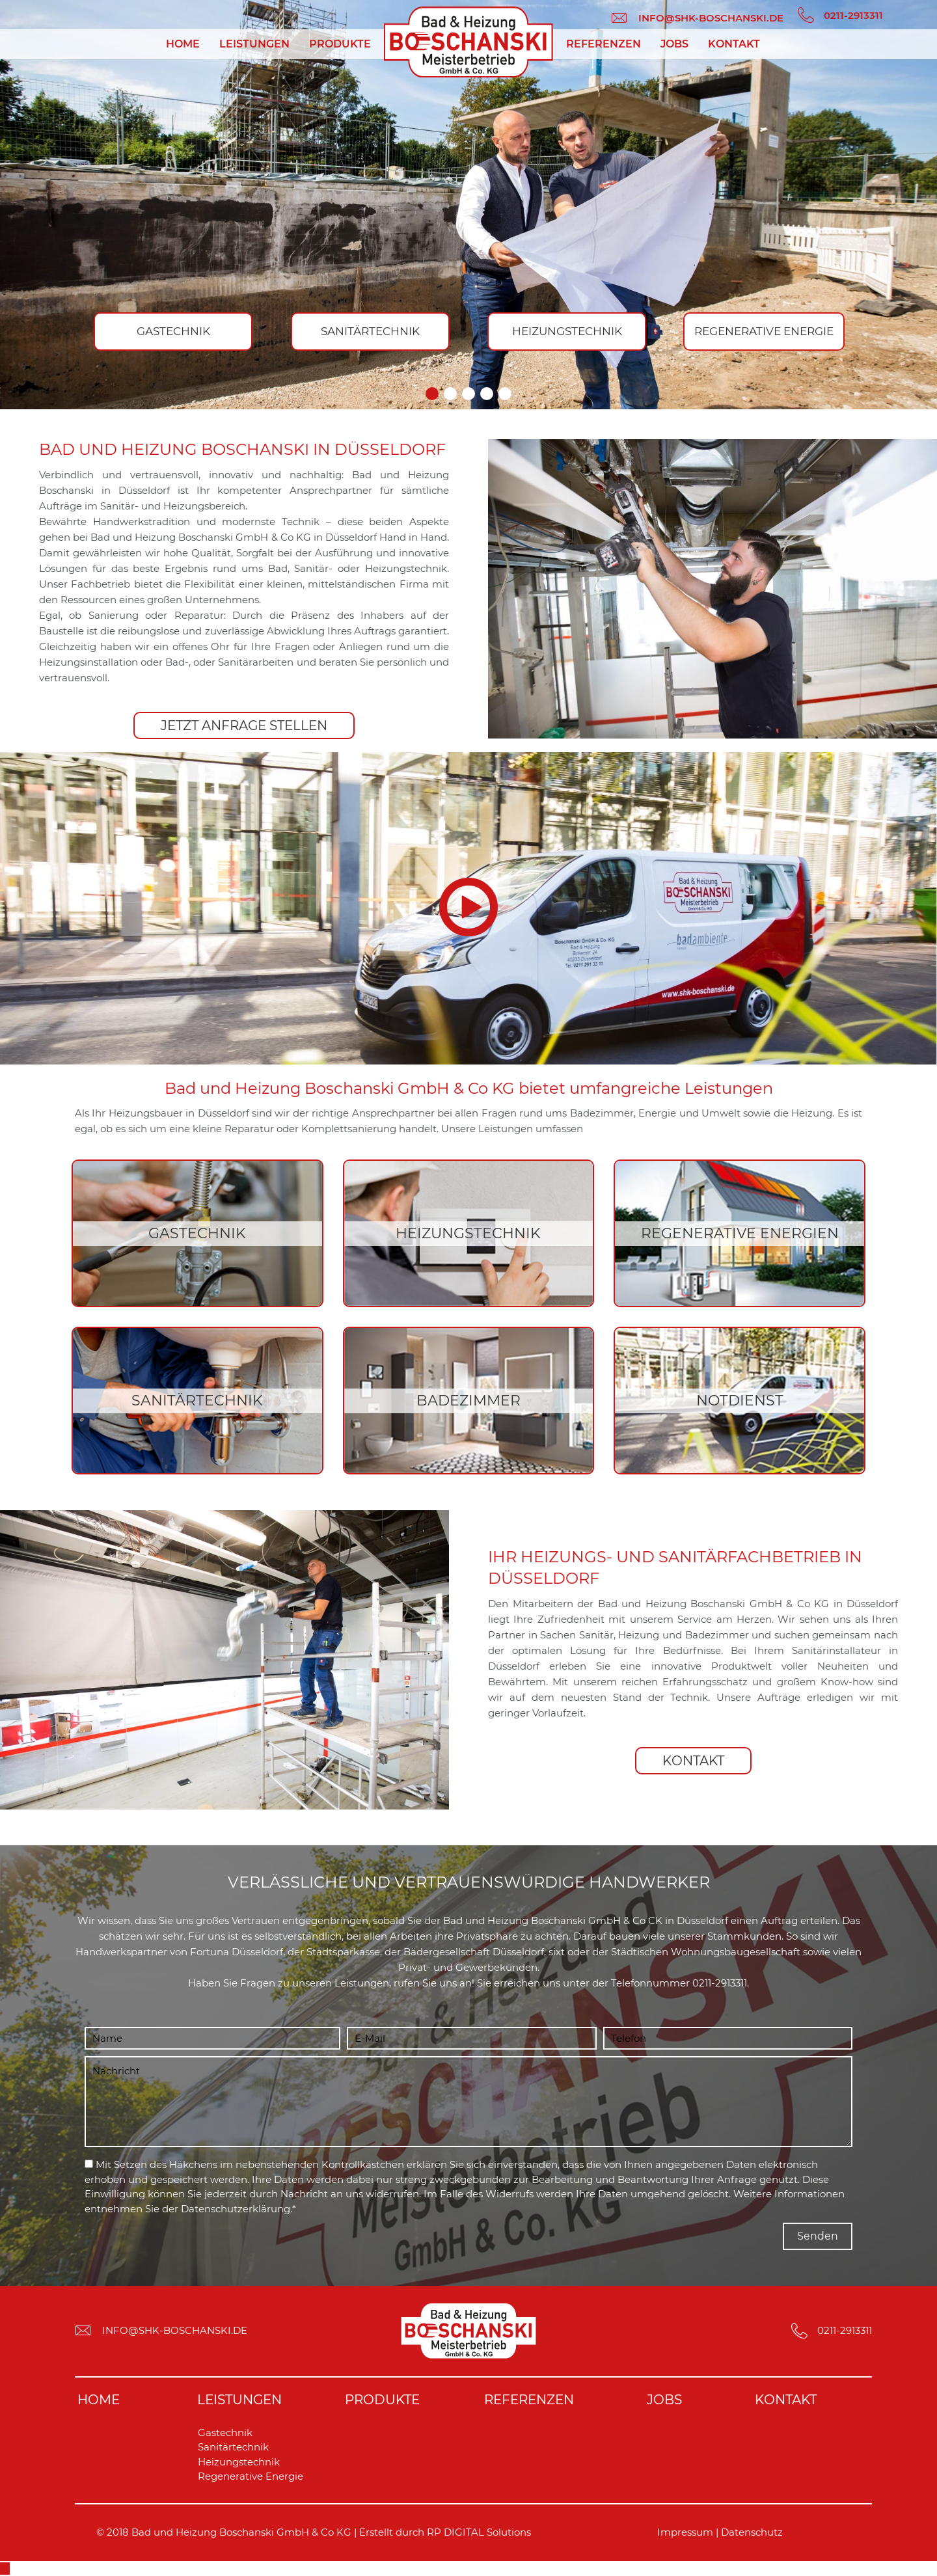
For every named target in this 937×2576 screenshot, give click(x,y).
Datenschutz (752, 2532)
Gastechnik (225, 2432)
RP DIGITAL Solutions (479, 2532)
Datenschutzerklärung (235, 2209)
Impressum (685, 2532)
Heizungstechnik (239, 2462)
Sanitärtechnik (233, 2447)
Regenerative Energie (250, 2476)
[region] (468, 204)
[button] (432, 393)
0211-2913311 (719, 1983)
